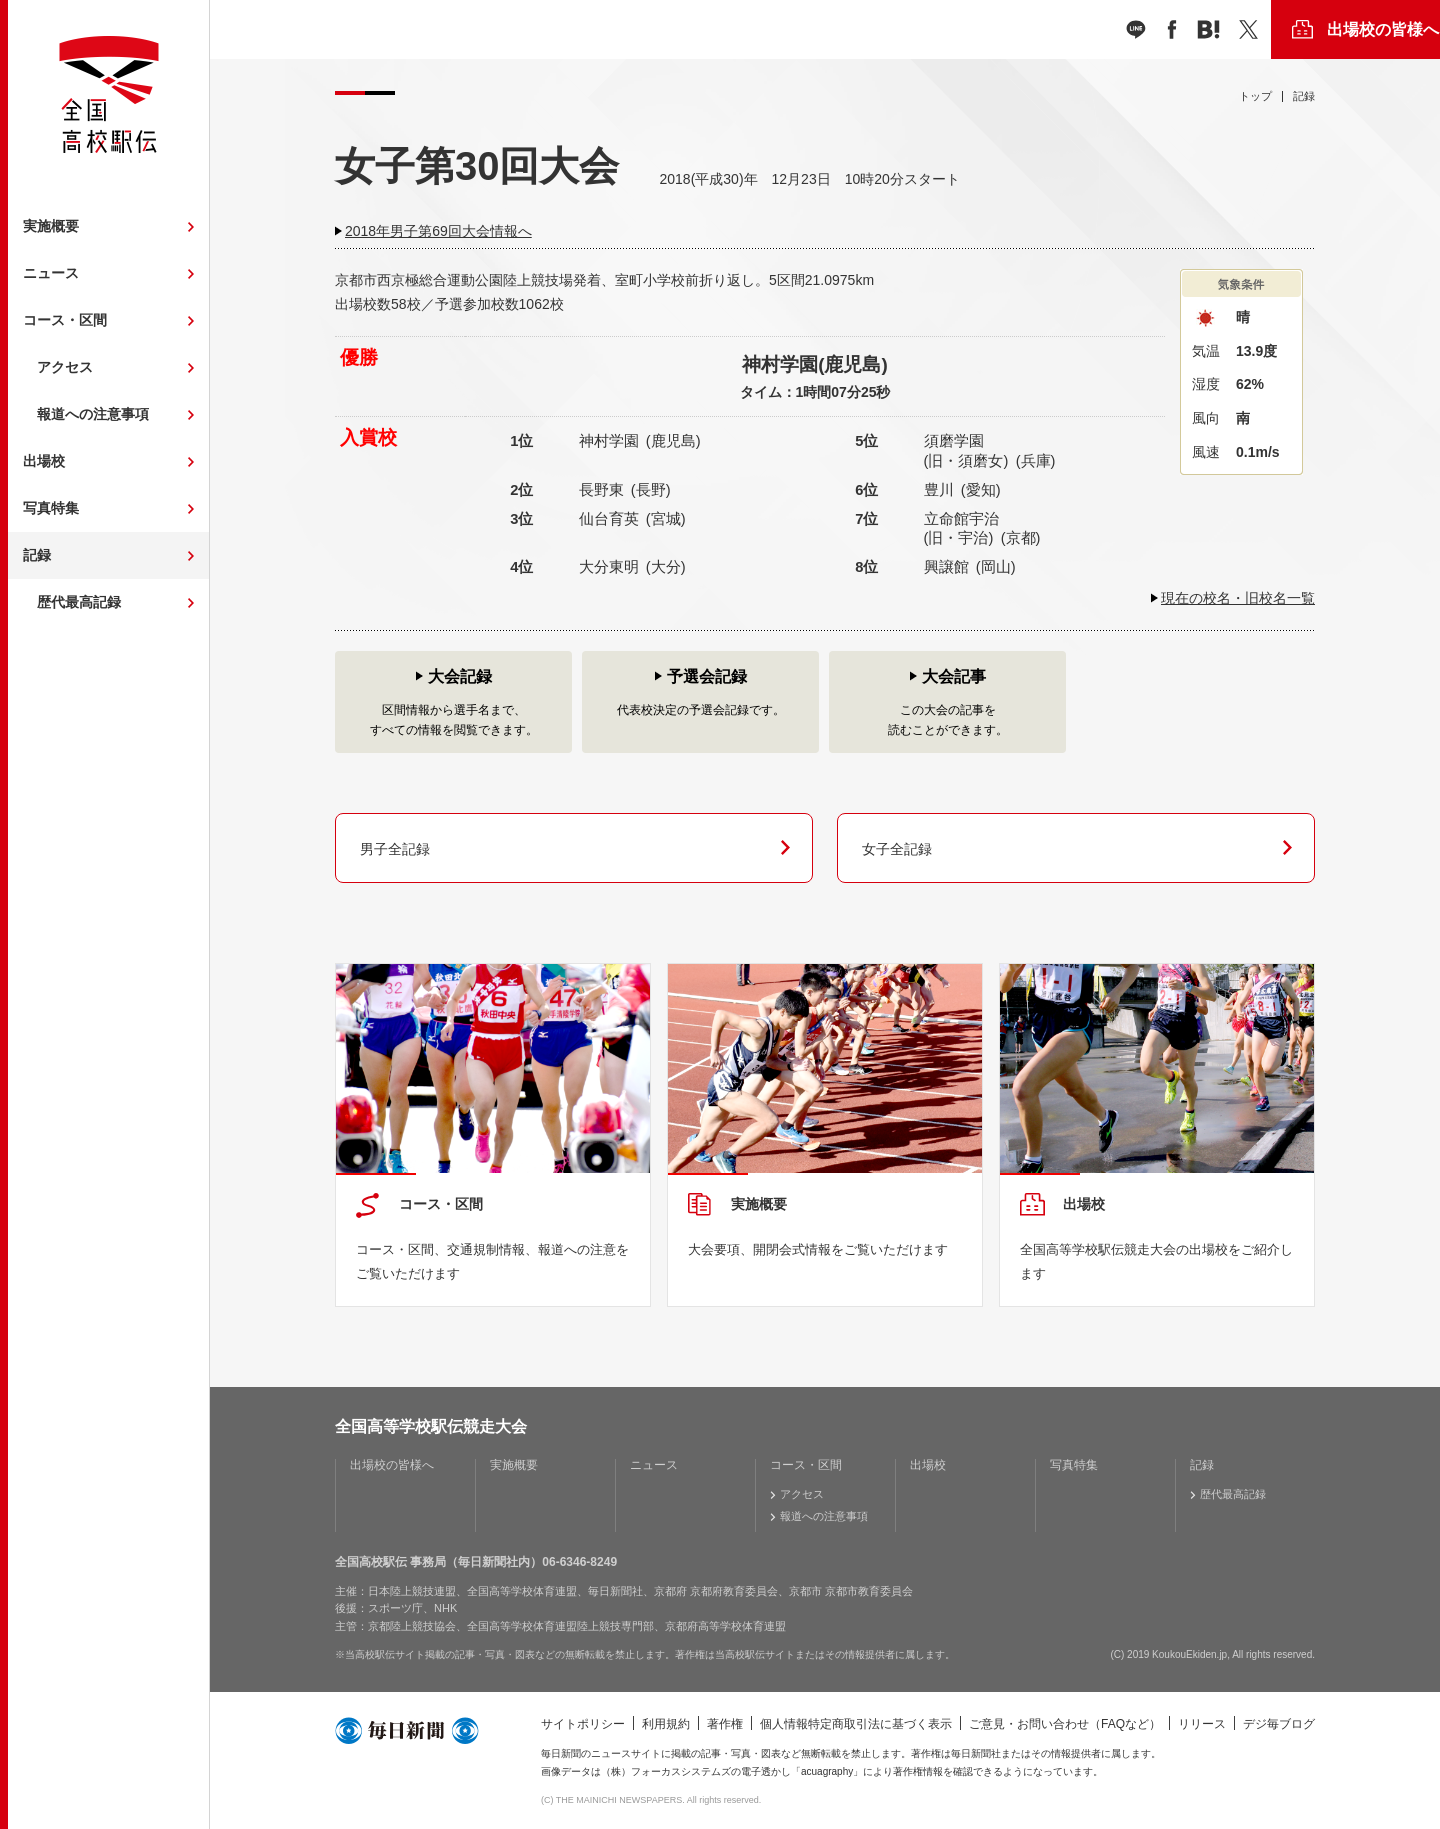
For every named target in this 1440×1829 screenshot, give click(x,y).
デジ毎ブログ (1279, 1724)
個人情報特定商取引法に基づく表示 (856, 1724)
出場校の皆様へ (1383, 29)
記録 (37, 555)
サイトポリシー (583, 1724)
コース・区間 (65, 320)
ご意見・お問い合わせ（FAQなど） (1065, 1724)
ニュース (51, 273)
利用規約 (666, 1724)
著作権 (725, 1724)
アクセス (65, 367)
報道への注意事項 (93, 414)
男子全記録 (395, 849)
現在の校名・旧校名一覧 (1238, 598)
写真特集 (51, 508)
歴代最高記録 (79, 602)
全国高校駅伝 (109, 94)
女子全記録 (897, 849)
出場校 (44, 461)
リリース (1202, 1724)
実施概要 (51, 226)
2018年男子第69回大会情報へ (438, 231)
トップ (1255, 96)
